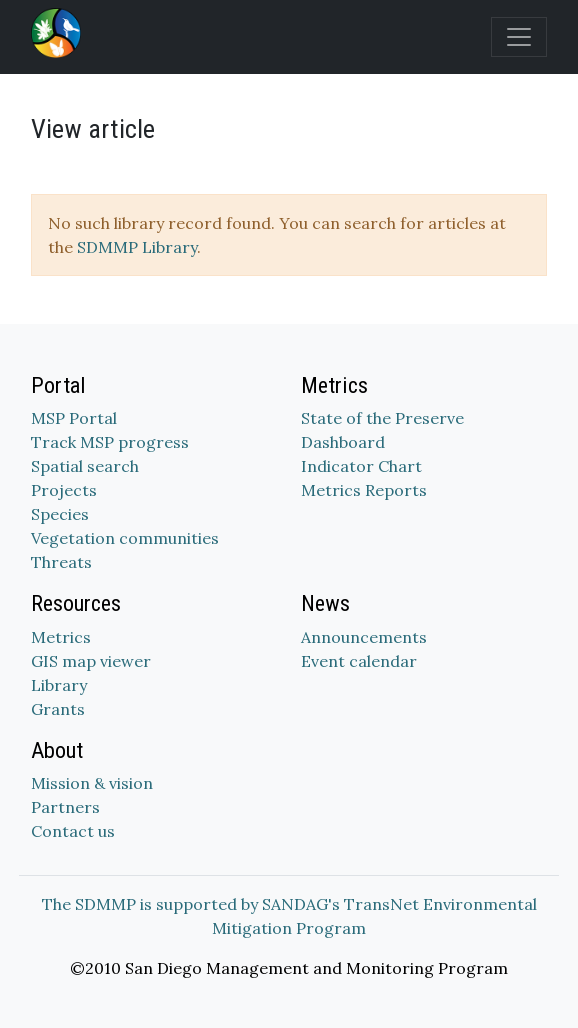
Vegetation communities (125, 538)
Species (60, 514)
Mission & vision (92, 783)
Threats (61, 562)
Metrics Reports (364, 490)
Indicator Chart (361, 466)
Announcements (364, 637)
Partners (65, 807)
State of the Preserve (382, 418)
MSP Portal (74, 418)
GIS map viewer (91, 661)
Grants (58, 709)
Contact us (73, 831)
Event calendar (359, 661)
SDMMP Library (137, 247)
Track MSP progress (110, 442)
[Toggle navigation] (519, 37)
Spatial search (85, 466)
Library (59, 685)
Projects (64, 490)
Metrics (61, 637)
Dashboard (343, 442)
